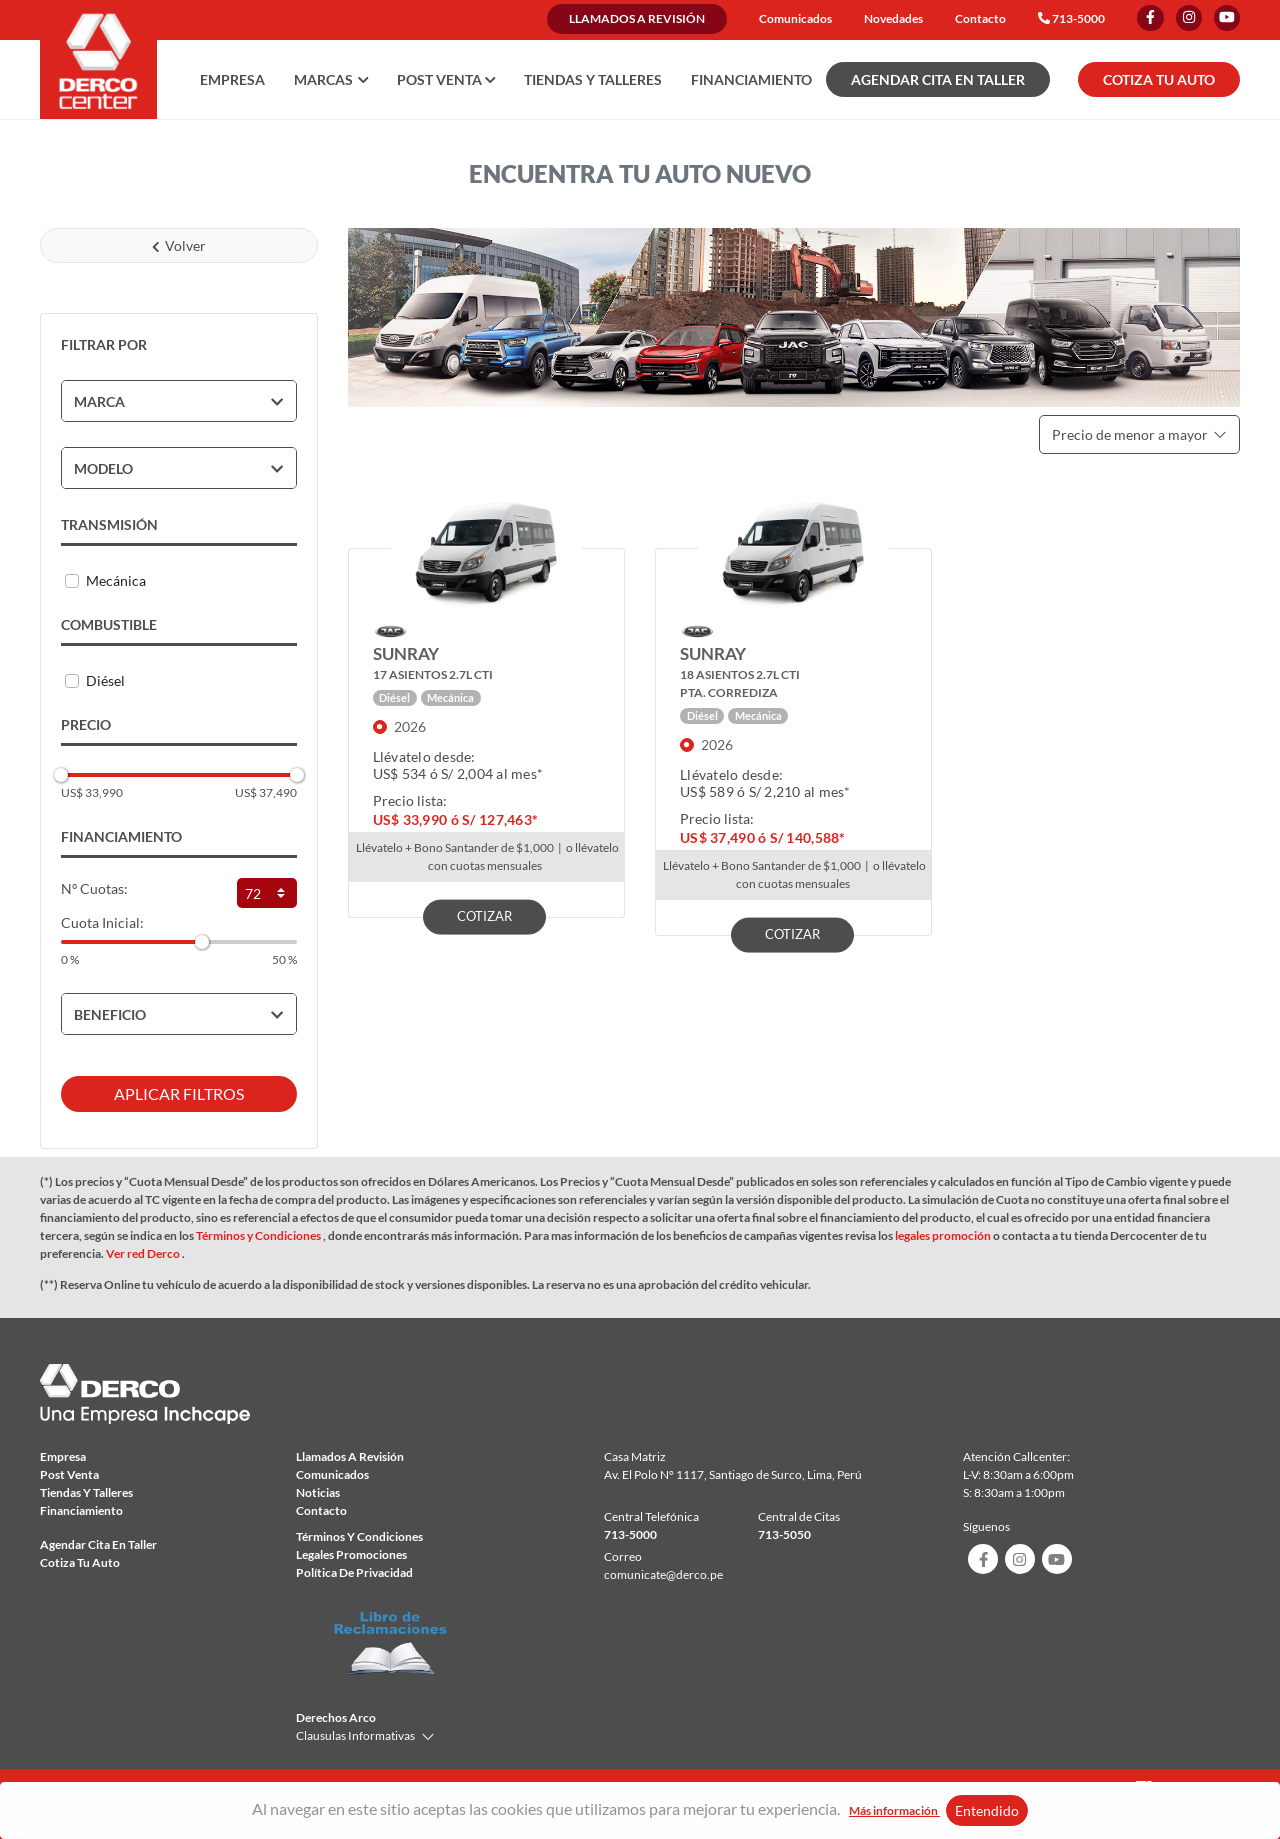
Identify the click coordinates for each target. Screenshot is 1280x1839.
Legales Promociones (351, 1554)
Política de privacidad (354, 1572)
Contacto (980, 18)
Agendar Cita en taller (98, 1544)
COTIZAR (484, 915)
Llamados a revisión (637, 18)
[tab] (179, 401)
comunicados (332, 1474)
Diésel (105, 680)
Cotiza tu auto (80, 1562)
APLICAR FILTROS (179, 1093)
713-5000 (1078, 18)
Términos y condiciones (359, 1536)
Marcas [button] (331, 79)
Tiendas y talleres (593, 79)
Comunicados (795, 18)
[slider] (61, 775)
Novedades (893, 18)
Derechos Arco (336, 1717)
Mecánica (116, 580)
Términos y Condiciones (259, 1235)
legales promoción (944, 1235)
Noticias (318, 1492)
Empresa (232, 79)
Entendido (987, 1810)
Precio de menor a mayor (1139, 434)
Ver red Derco (144, 1253)
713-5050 (784, 1534)
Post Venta (69, 1474)
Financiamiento (751, 79)
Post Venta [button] (446, 79)
